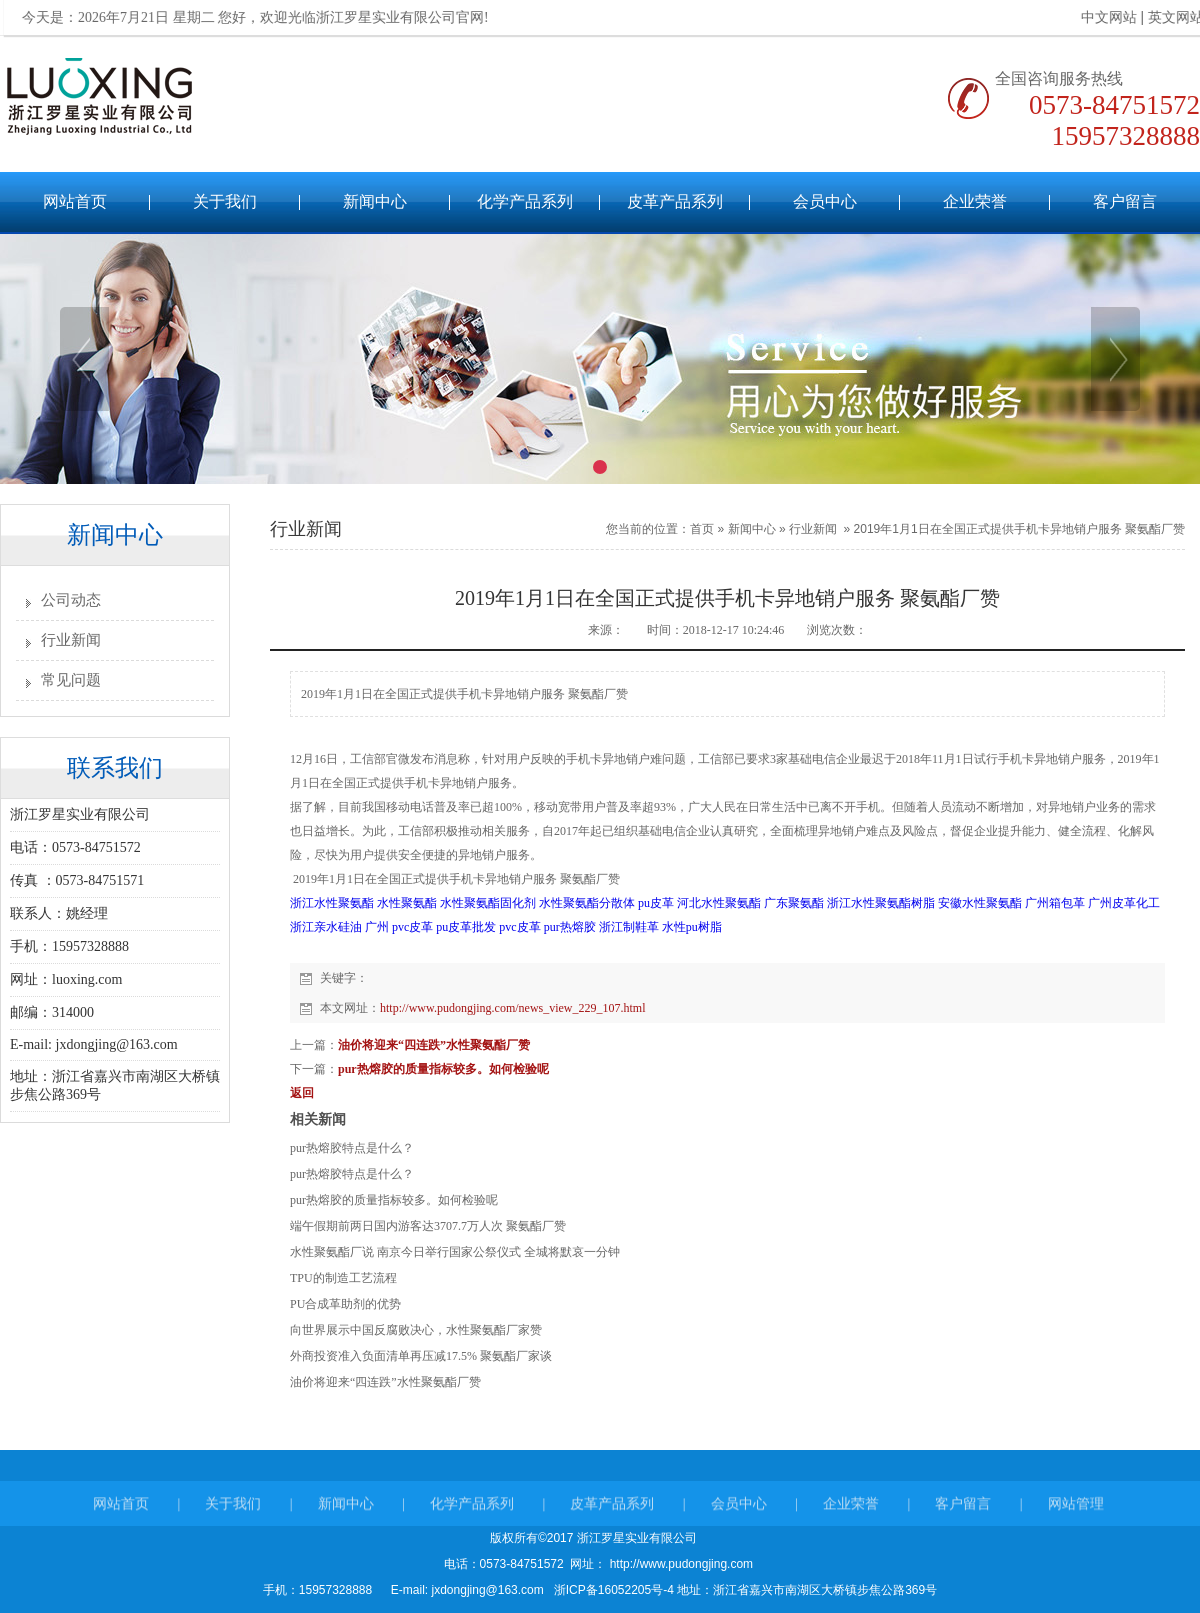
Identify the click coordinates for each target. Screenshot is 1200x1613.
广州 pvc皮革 (399, 927)
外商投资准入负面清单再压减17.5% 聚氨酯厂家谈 (421, 1356)
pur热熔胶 (570, 927)
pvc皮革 (519, 927)
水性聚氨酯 (407, 903)
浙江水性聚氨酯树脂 (881, 903)
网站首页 (75, 201)
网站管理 (1076, 1512)
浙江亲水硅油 (326, 927)
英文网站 (1167, 17)
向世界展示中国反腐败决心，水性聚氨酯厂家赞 (416, 1330)
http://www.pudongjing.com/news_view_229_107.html (513, 1008)
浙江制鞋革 (629, 927)
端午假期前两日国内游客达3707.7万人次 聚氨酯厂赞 (428, 1226)
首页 (702, 529)
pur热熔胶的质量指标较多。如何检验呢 (443, 1069)
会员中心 (825, 201)
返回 (302, 1093)
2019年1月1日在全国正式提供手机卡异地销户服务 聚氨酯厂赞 (1019, 529)
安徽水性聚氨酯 (980, 903)
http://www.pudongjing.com (679, 1564)
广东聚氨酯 (794, 903)
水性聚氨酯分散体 (587, 903)
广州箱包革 (1055, 903)
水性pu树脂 (692, 927)
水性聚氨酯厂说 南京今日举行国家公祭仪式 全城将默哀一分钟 (455, 1252)
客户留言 (1125, 201)
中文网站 (1100, 17)
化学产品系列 (525, 201)
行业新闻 (71, 640)
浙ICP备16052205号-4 (613, 1590)
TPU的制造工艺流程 (343, 1278)
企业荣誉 (975, 201)
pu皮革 (656, 903)
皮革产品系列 (675, 201)
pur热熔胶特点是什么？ (352, 1148)
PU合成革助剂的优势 (345, 1304)
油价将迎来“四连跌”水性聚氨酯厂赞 (434, 1045)
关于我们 (225, 201)
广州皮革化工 (1124, 903)
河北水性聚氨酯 (719, 903)
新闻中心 (375, 201)
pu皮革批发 (466, 927)
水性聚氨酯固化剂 (488, 903)
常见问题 (71, 680)
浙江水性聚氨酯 (332, 903)
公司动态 (71, 600)
